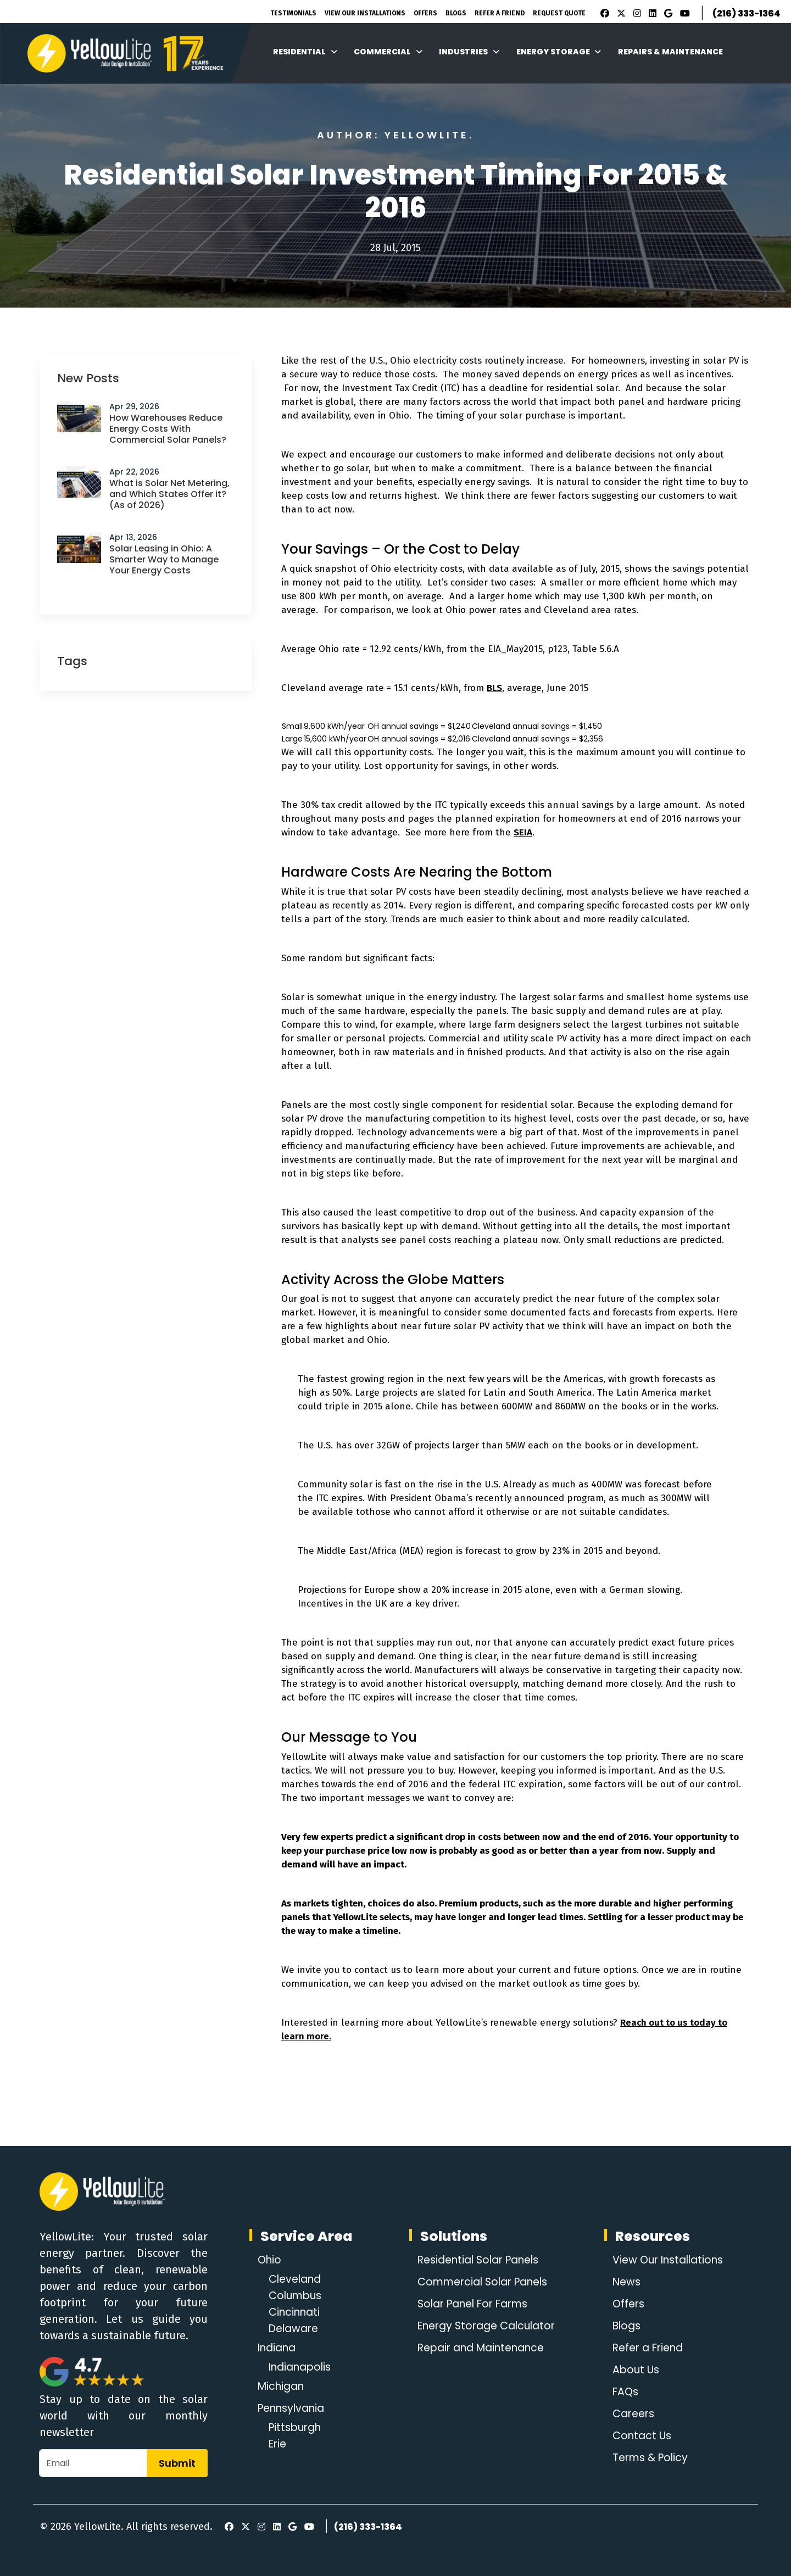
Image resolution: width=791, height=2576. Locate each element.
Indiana (279, 2348)
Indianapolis (303, 2367)
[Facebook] (602, 13)
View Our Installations (365, 13)
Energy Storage (558, 51)
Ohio (270, 2260)
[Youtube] (683, 13)
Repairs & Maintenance (670, 51)
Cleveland (297, 2279)
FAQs (622, 2392)
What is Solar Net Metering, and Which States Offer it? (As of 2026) (169, 494)
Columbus (297, 2296)
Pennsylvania (294, 2408)
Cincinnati (296, 2312)
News (623, 2282)
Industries (469, 51)
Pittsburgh (297, 2427)
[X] (619, 13)
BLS (494, 688)
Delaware (295, 2329)
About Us (632, 2370)
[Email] (93, 2463)
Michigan (283, 2386)
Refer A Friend (500, 13)
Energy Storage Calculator (486, 2326)
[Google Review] (667, 13)
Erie (278, 2444)
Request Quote (559, 13)
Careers (631, 2414)
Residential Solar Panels (479, 2260)
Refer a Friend (646, 2348)
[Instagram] (635, 13)
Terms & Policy (648, 2458)
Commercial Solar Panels (483, 2282)
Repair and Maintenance (481, 2348)
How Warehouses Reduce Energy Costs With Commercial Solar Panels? (167, 428)
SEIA (523, 832)
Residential (305, 51)
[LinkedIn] (651, 13)
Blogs (455, 13)
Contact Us (639, 2436)
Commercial (388, 51)
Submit (177, 2463)
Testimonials (293, 13)
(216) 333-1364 (746, 13)
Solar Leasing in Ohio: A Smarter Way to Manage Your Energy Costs (164, 559)
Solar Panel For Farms (473, 2304)
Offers (425, 13)
